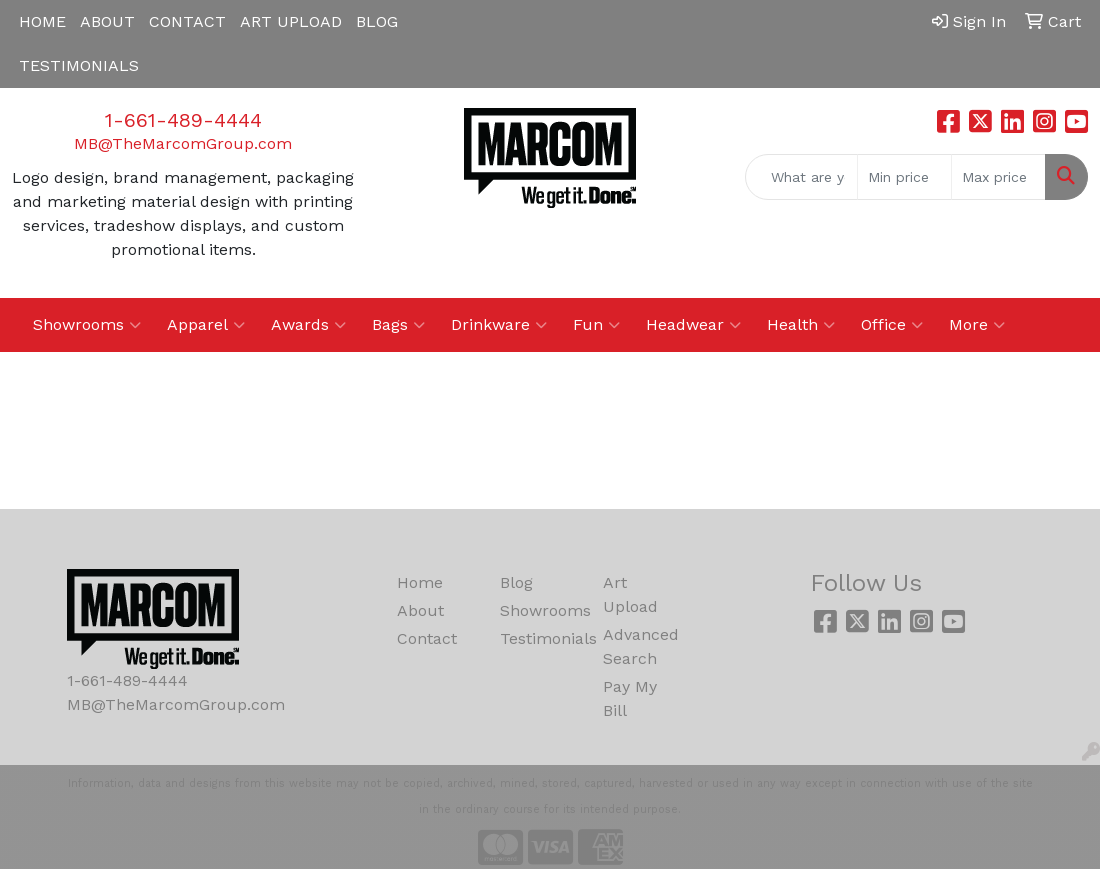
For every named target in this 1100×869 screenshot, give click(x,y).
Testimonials (539, 638)
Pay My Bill (630, 698)
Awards (308, 325)
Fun (596, 325)
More (977, 325)
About (420, 610)
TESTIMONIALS (79, 65)
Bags (398, 325)
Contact (427, 638)
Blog (516, 582)
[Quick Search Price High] (998, 177)
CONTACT (187, 21)
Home (420, 582)
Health (801, 325)
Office (892, 325)
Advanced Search (641, 646)
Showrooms (87, 325)
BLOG (377, 21)
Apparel (206, 325)
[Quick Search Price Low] (904, 177)
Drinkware (499, 325)
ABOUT (107, 21)
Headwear (693, 325)
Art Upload (630, 594)
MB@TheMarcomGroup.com (183, 143)
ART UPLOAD (291, 21)
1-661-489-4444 (183, 120)
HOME (42, 21)
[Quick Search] (801, 177)
